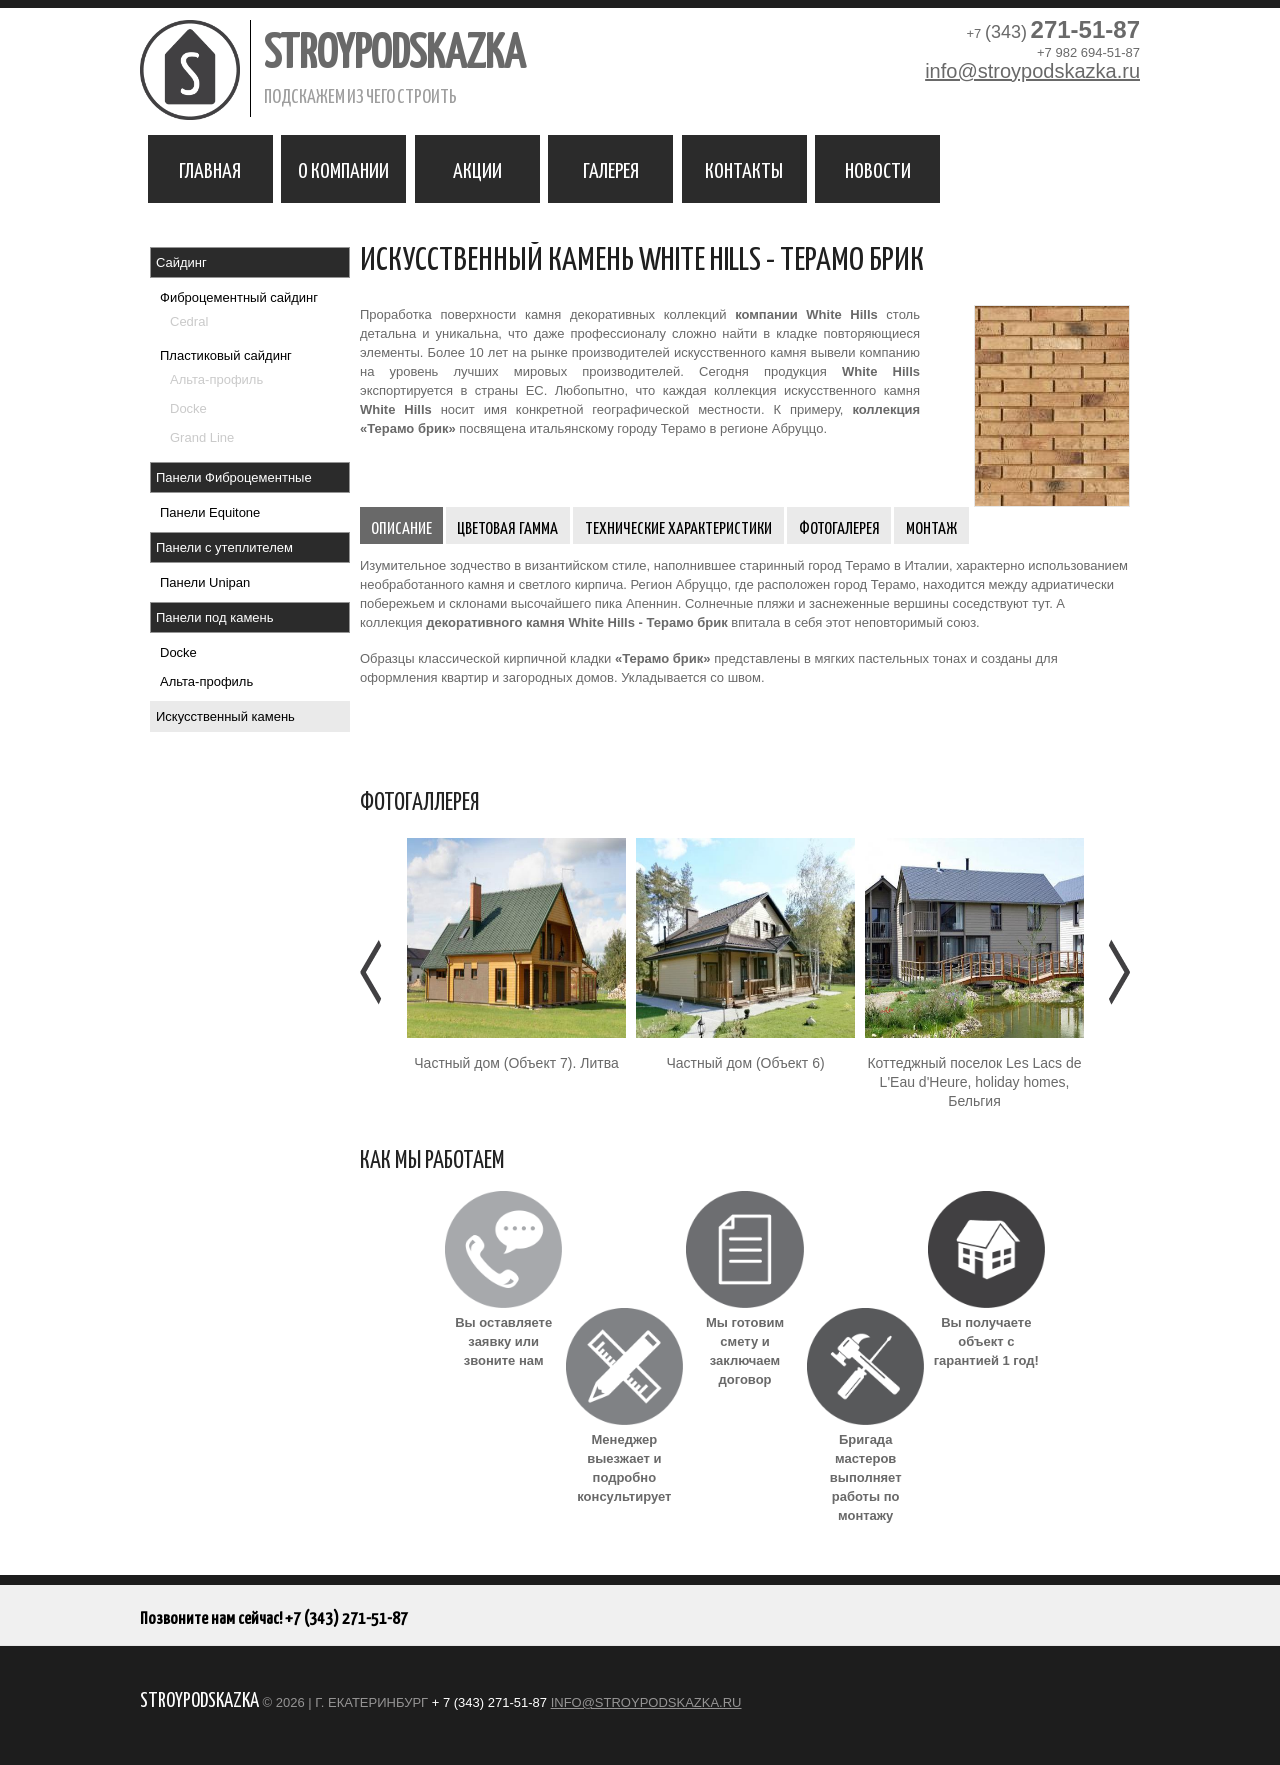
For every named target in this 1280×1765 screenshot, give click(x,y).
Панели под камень (215, 617)
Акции (477, 169)
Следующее (1117, 972)
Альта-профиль (216, 379)
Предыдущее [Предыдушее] (372, 972)
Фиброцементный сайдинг (239, 297)
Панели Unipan (205, 582)
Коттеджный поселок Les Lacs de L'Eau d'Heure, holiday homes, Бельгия (974, 1082)
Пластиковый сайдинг (226, 355)
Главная (210, 169)
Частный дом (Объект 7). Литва (516, 1063)
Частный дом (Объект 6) (745, 1063)
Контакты (744, 169)
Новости (878, 169)
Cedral (189, 321)
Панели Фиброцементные (234, 477)
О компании (343, 169)
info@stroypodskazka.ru (1032, 71)
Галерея (611, 169)
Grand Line (202, 437)
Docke (188, 408)
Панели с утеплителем (224, 547)
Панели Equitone (210, 512)
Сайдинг (181, 262)
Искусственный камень (225, 716)
